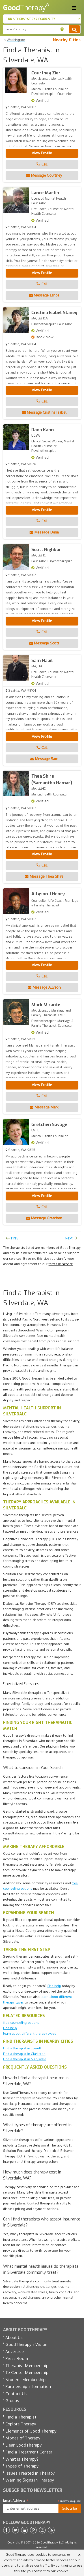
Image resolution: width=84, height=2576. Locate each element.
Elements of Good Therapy (30, 2431)
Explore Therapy (20, 2423)
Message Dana (44, 532)
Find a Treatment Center (28, 2451)
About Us (14, 2337)
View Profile (42, 153)
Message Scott (44, 643)
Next (69, 1238)
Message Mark (44, 1107)
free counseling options (21, 2022)
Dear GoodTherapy (23, 2445)
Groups (12, 2400)
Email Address (16, 2500)
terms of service (61, 1264)
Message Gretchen (44, 1218)
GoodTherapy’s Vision (26, 2344)
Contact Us (16, 2393)
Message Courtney (44, 175)
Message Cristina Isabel (44, 412)
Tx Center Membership (26, 2372)
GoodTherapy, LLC (52, 2542)
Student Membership (25, 2379)
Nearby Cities (67, 40)
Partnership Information (28, 2386)
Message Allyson (44, 987)
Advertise (14, 2351)
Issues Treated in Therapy (30, 2473)
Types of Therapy (22, 2466)
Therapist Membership (26, 2365)
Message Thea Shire (44, 876)
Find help (54, 1986)
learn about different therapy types (29, 2033)
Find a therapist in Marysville (24, 2059)
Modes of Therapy (22, 2437)
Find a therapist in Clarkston (24, 2054)
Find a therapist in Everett (22, 2048)
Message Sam (44, 758)
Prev (14, 1238)
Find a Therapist (21, 2416)
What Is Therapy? (21, 2459)
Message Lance (44, 295)
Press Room (16, 2358)
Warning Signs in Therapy (29, 2480)
